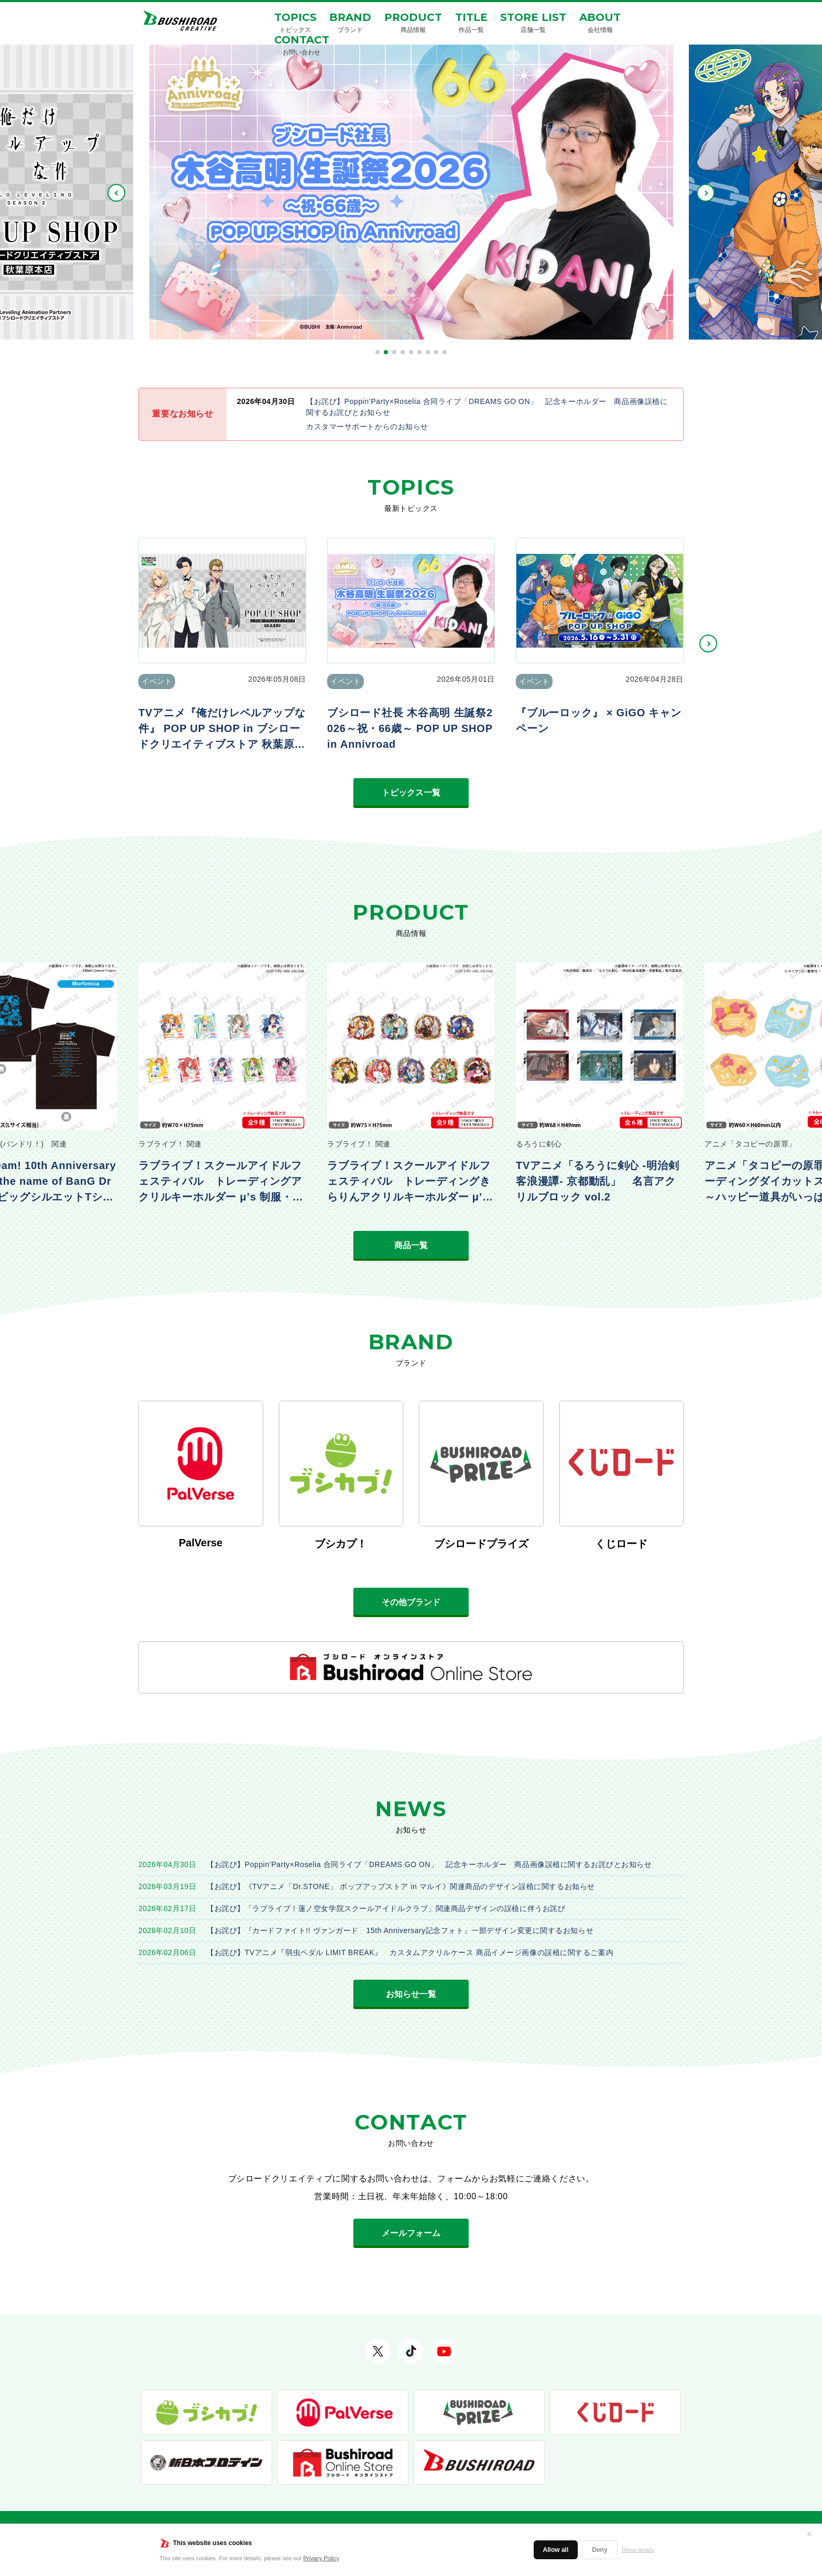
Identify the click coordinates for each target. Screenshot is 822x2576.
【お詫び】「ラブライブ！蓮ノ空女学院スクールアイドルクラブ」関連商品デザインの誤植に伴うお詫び (386, 1908)
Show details (638, 2550)
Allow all (556, 2549)
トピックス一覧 (411, 792)
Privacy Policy (321, 2558)
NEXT (706, 193)
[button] (377, 352)
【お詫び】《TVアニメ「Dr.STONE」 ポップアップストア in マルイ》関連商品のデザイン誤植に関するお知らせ (401, 1886)
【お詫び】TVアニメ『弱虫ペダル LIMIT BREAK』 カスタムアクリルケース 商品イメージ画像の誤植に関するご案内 (410, 1952)
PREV (116, 193)
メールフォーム (411, 2233)
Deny (599, 2549)
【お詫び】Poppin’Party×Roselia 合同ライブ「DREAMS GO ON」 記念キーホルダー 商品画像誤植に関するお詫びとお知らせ (429, 1864)
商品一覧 (411, 1245)
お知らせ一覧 (411, 1994)
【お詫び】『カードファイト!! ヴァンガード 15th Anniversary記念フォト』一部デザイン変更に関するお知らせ (400, 1930)
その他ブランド (411, 1602)
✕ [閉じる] (809, 2534)
